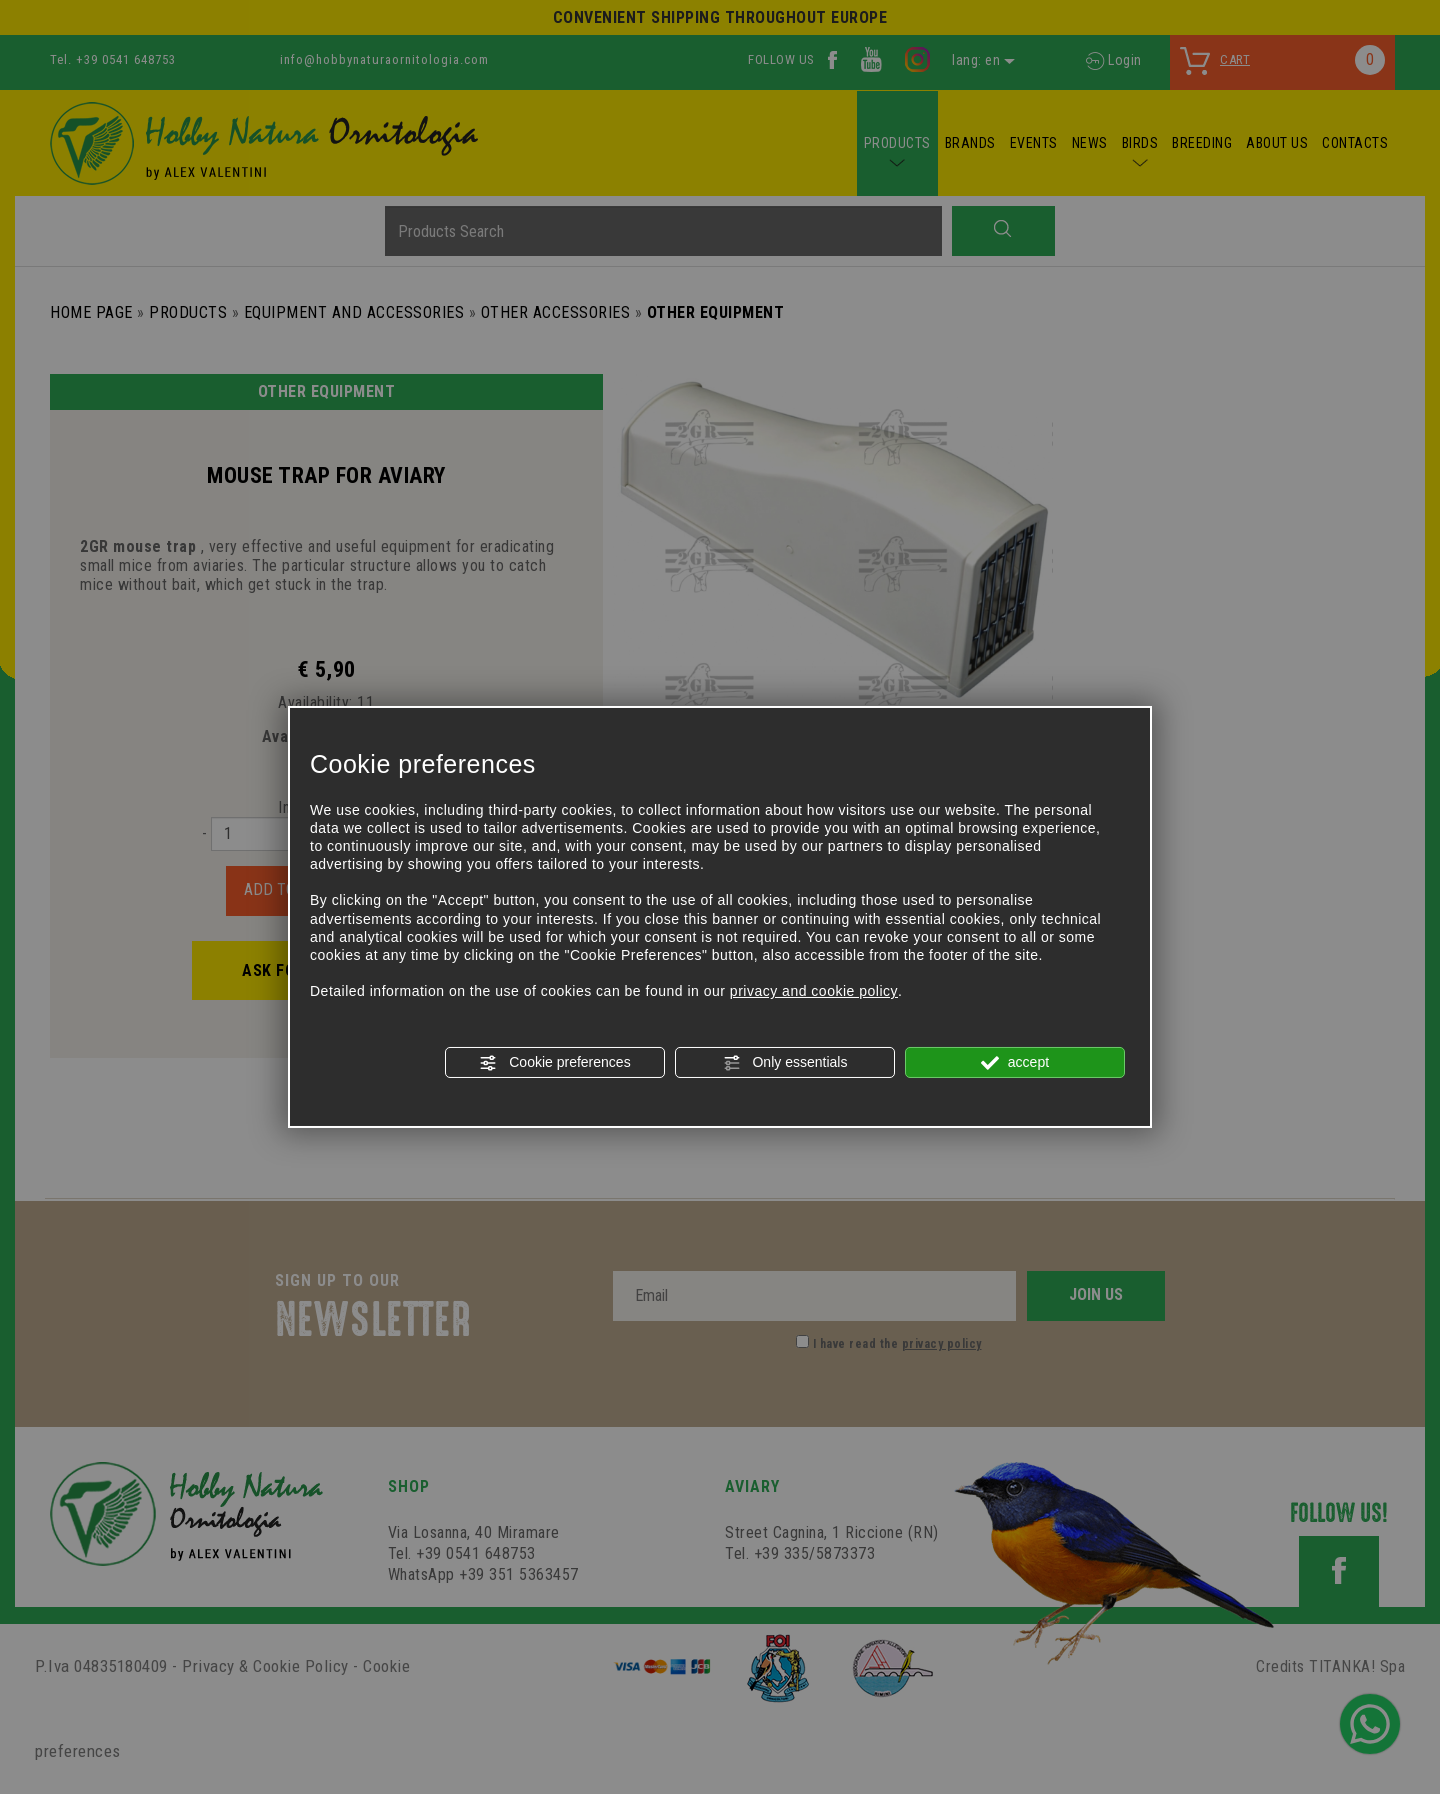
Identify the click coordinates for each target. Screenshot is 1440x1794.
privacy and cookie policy (814, 991)
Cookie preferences (554, 1063)
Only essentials (785, 1063)
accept (1015, 1063)
